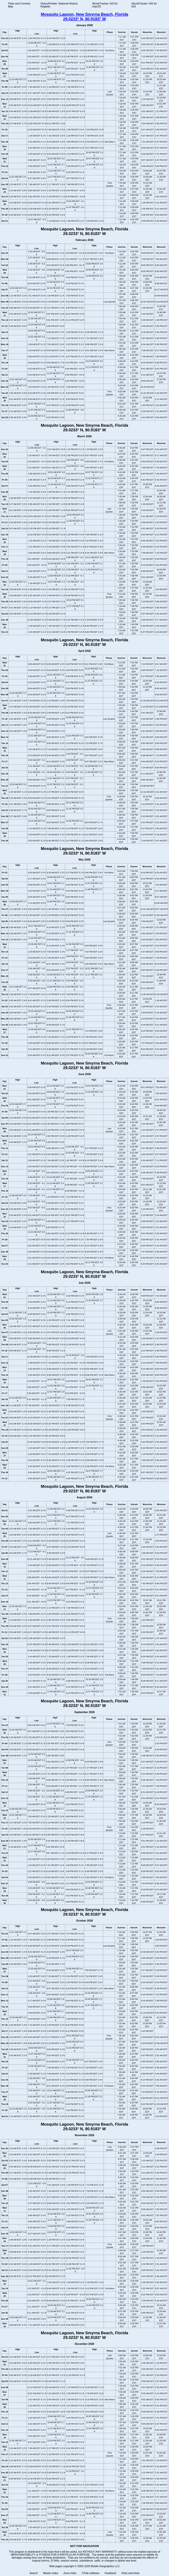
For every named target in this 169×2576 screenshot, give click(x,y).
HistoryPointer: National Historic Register (59, 5)
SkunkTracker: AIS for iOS (144, 5)
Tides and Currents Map (19, 5)
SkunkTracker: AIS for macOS (105, 5)
